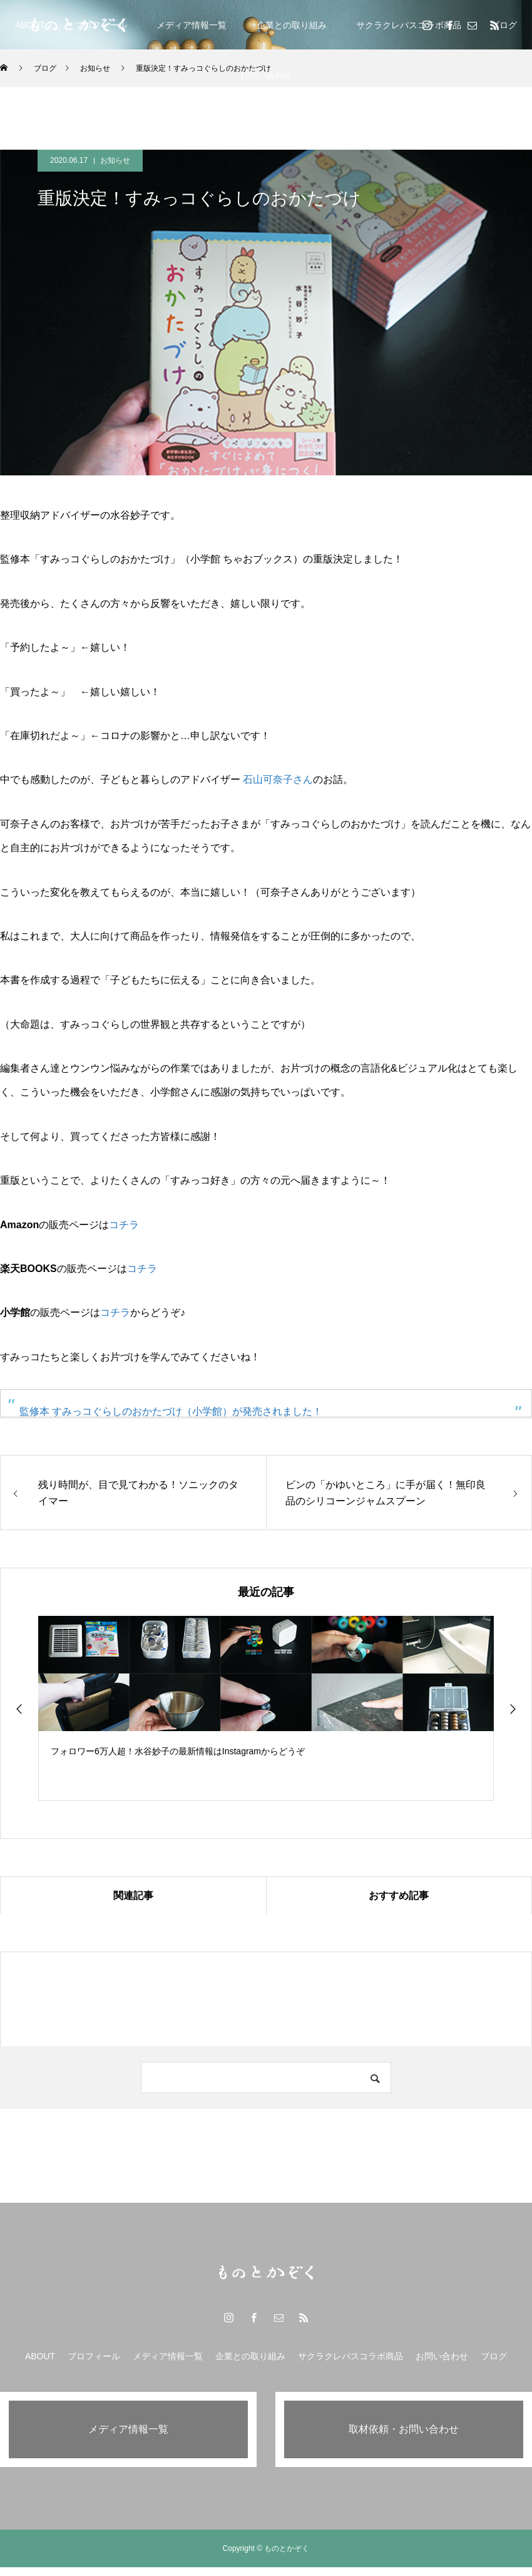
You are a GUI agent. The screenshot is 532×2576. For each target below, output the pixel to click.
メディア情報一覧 (191, 25)
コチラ (124, 1224)
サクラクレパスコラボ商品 (408, 25)
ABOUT (30, 25)
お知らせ (115, 160)
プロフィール (94, 2356)
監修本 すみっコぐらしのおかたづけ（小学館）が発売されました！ (170, 1411)
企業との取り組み (292, 25)
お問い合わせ (266, 75)
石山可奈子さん (278, 779)
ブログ (494, 2356)
